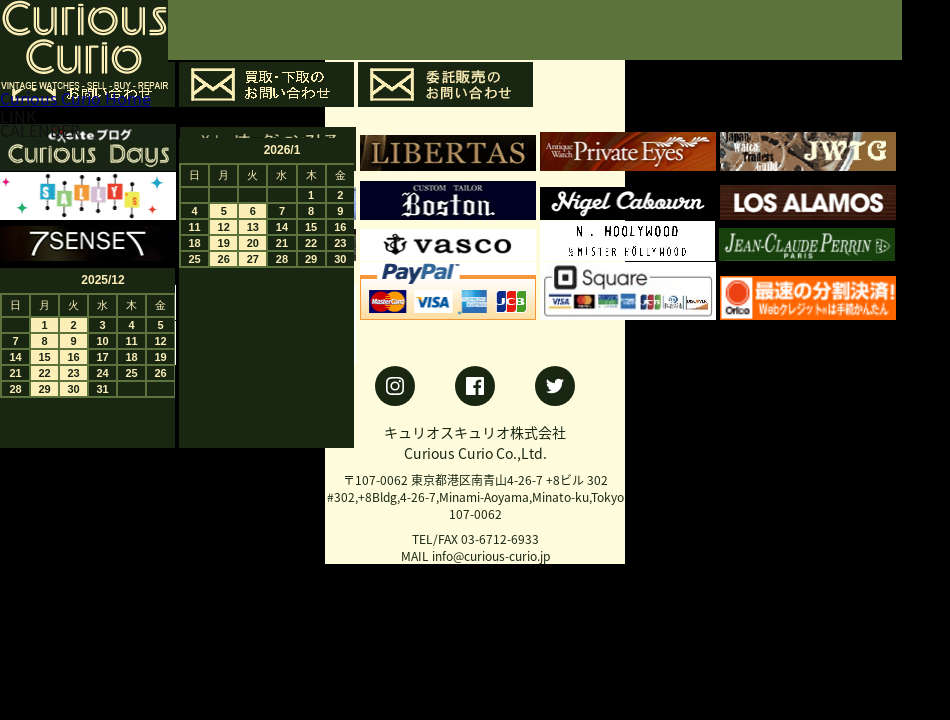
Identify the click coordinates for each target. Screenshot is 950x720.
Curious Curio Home (75, 98)
